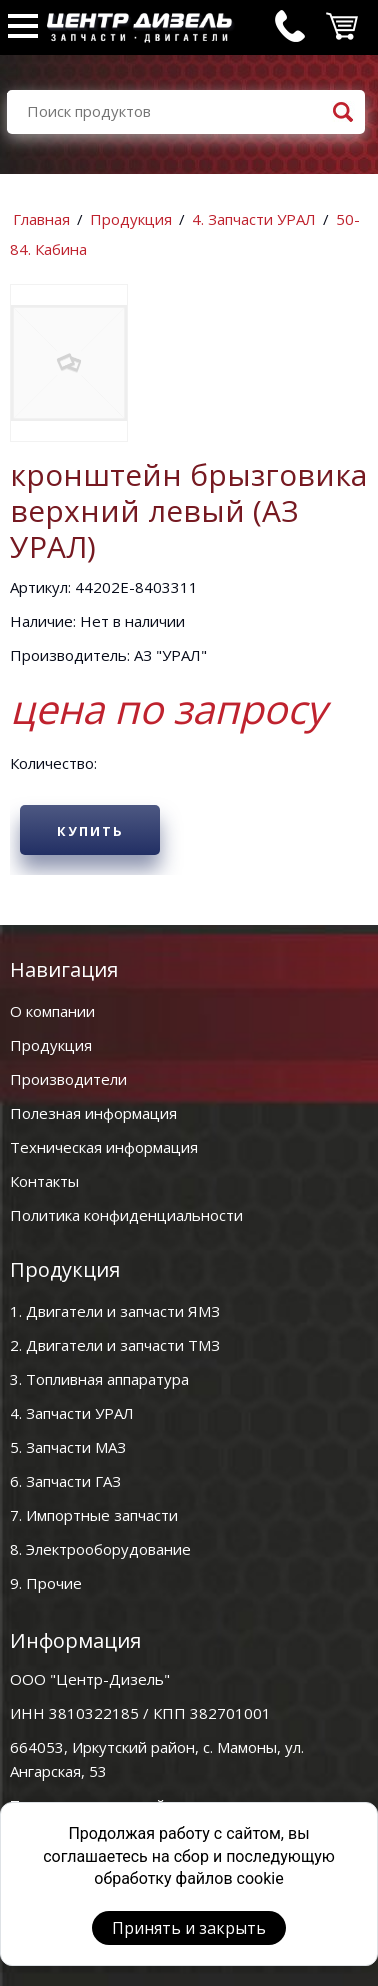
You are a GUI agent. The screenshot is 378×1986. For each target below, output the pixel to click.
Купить (90, 831)
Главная (41, 219)
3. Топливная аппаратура (99, 1379)
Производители (68, 1079)
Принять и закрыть (189, 1928)
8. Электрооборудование (100, 1549)
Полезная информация (93, 1113)
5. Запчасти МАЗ (68, 1447)
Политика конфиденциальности (126, 1215)
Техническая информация (104, 1147)
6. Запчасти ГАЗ (65, 1481)
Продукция (131, 219)
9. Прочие (46, 1583)
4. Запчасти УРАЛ (254, 219)
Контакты (44, 1181)
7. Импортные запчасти (94, 1515)
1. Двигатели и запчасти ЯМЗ (115, 1311)
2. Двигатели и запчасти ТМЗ (115, 1345)
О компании (52, 1011)
